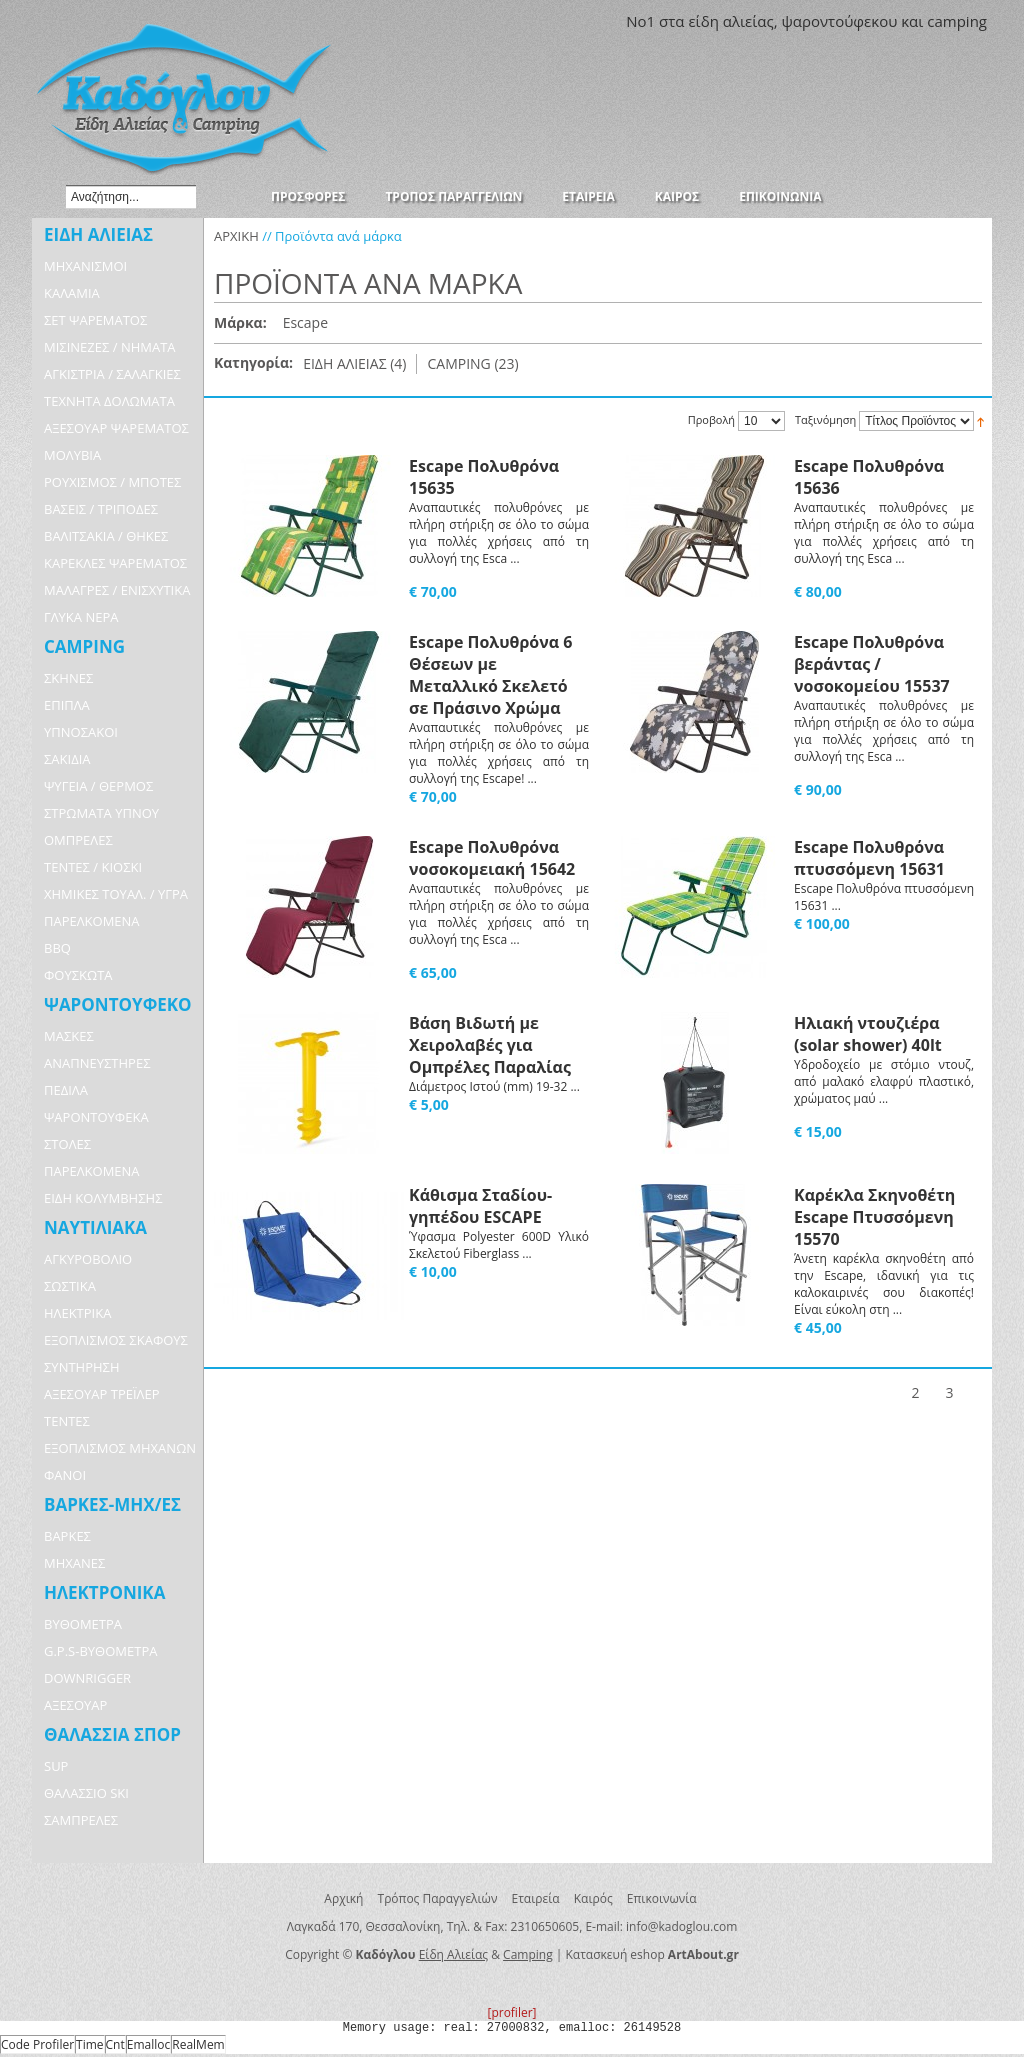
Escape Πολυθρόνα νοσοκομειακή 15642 (492, 858)
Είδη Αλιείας (453, 1954)
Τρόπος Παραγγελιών (438, 1898)
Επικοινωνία (662, 1898)
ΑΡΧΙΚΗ (236, 236)
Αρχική (343, 1898)
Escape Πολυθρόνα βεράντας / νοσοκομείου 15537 (872, 664)
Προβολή (711, 419)
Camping (528, 1954)
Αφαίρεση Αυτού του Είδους (338, 324)
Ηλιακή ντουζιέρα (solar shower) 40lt (868, 1034)
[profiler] (511, 2012)
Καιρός (593, 1898)
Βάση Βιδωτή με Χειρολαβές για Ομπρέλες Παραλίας (490, 1045)
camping (957, 21)
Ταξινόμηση (825, 420)
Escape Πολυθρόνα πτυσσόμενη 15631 (869, 858)
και (912, 21)
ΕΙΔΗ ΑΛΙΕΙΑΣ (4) (354, 363)
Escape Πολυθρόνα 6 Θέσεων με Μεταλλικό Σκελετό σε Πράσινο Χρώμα (490, 675)
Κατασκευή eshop (615, 1954)
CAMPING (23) (472, 363)
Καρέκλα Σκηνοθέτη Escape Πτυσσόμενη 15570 (874, 1217)
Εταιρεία (536, 1898)
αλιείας (748, 21)
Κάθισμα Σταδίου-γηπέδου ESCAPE (480, 1206)
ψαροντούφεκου (839, 21)
